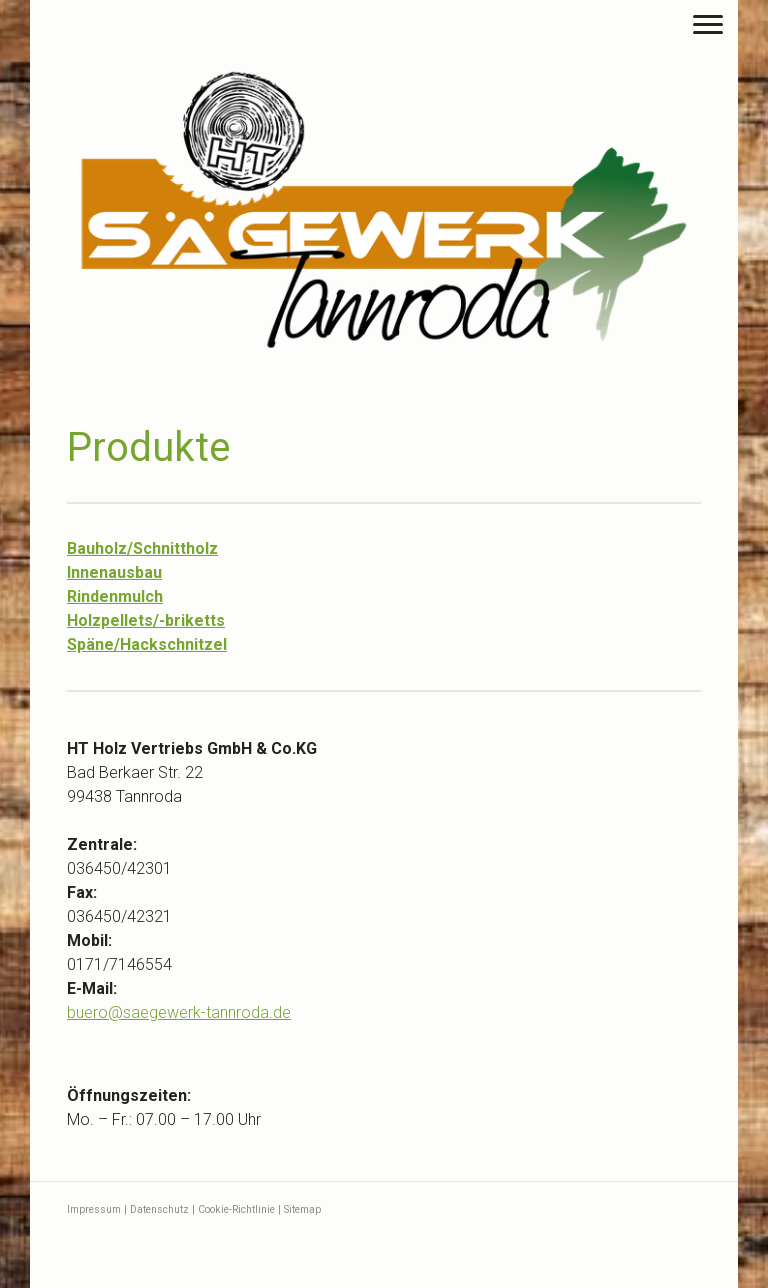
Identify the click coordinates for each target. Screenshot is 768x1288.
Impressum (94, 1209)
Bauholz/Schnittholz (142, 548)
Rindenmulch (115, 596)
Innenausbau (114, 572)
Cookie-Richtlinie (236, 1209)
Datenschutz (159, 1209)
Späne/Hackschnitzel (147, 644)
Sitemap (302, 1209)
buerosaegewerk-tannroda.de (179, 1012)
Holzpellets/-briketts (146, 620)
